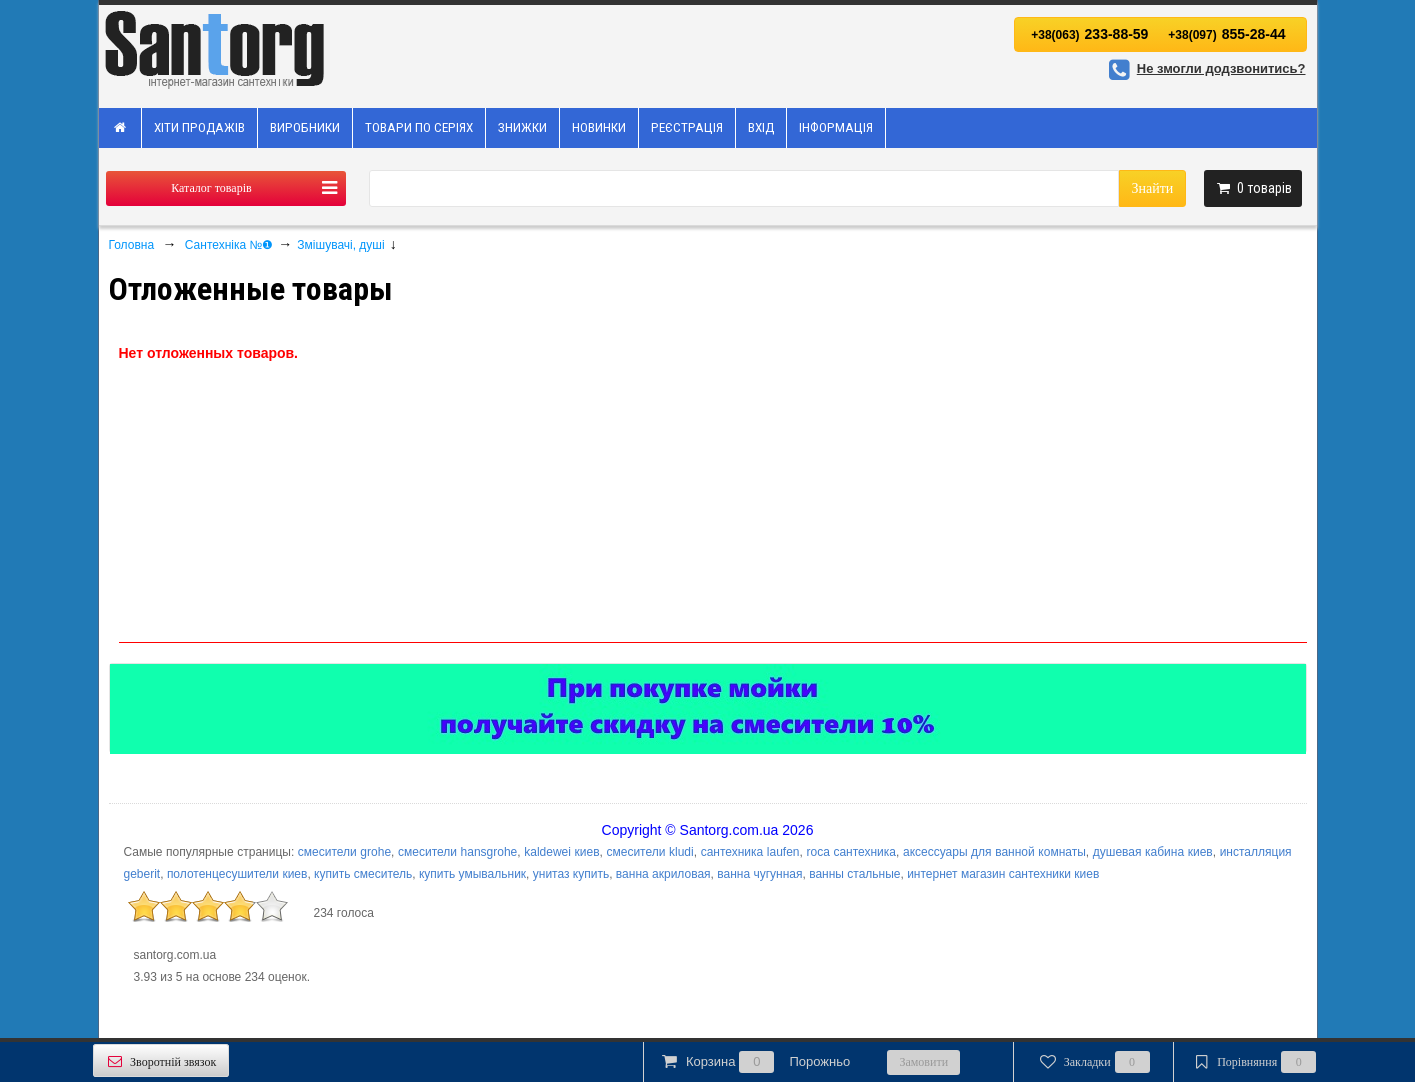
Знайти (1152, 188)
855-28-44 (1226, 34)
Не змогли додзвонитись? (1204, 68)
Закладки (1092, 1062)
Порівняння (1253, 1062)
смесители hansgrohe (457, 852)
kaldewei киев (561, 852)
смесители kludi (649, 852)
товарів (1253, 188)
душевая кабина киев (1153, 852)
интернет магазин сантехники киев (1003, 874)
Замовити (923, 1062)
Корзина (755, 1062)
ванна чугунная (759, 874)
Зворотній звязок (161, 1061)
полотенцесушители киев (237, 874)
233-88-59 (1089, 34)
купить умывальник (472, 874)
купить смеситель (363, 874)
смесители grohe (344, 852)
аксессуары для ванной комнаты (994, 852)
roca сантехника (851, 852)
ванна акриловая (663, 874)
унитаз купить (571, 874)
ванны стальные (854, 874)
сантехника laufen (750, 852)
